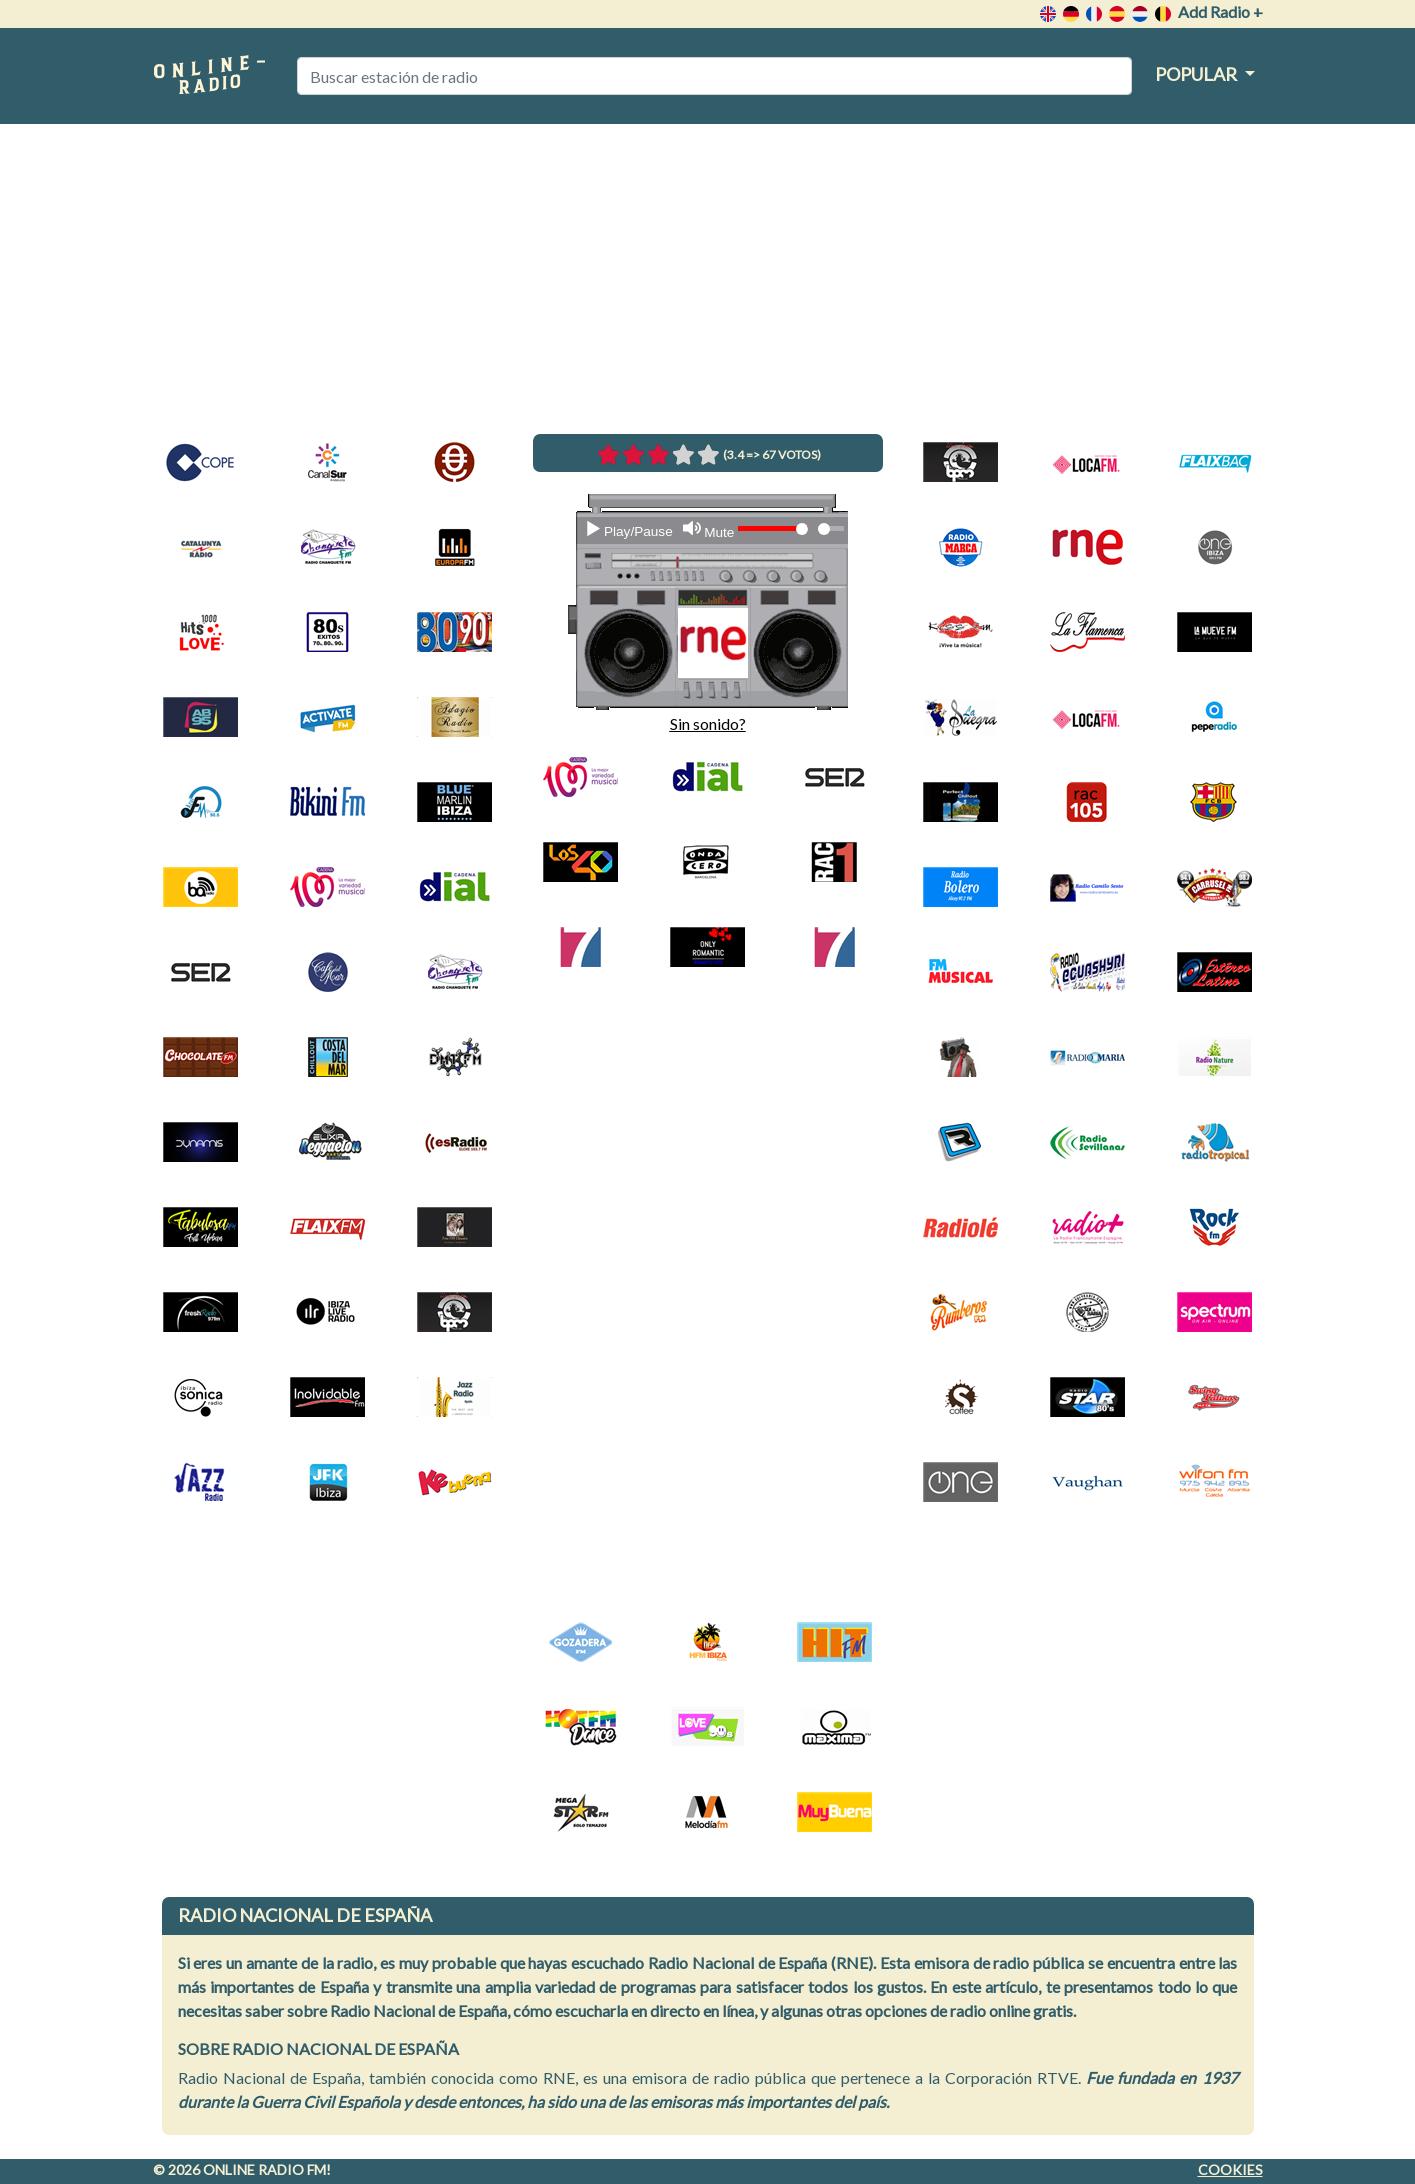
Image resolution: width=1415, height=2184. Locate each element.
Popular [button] (1197, 74)
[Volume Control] (773, 528)
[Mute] (708, 530)
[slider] (830, 528)
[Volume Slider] (773, 528)
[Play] (628, 530)
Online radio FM (264, 2169)
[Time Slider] (830, 528)
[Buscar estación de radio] (714, 76)
